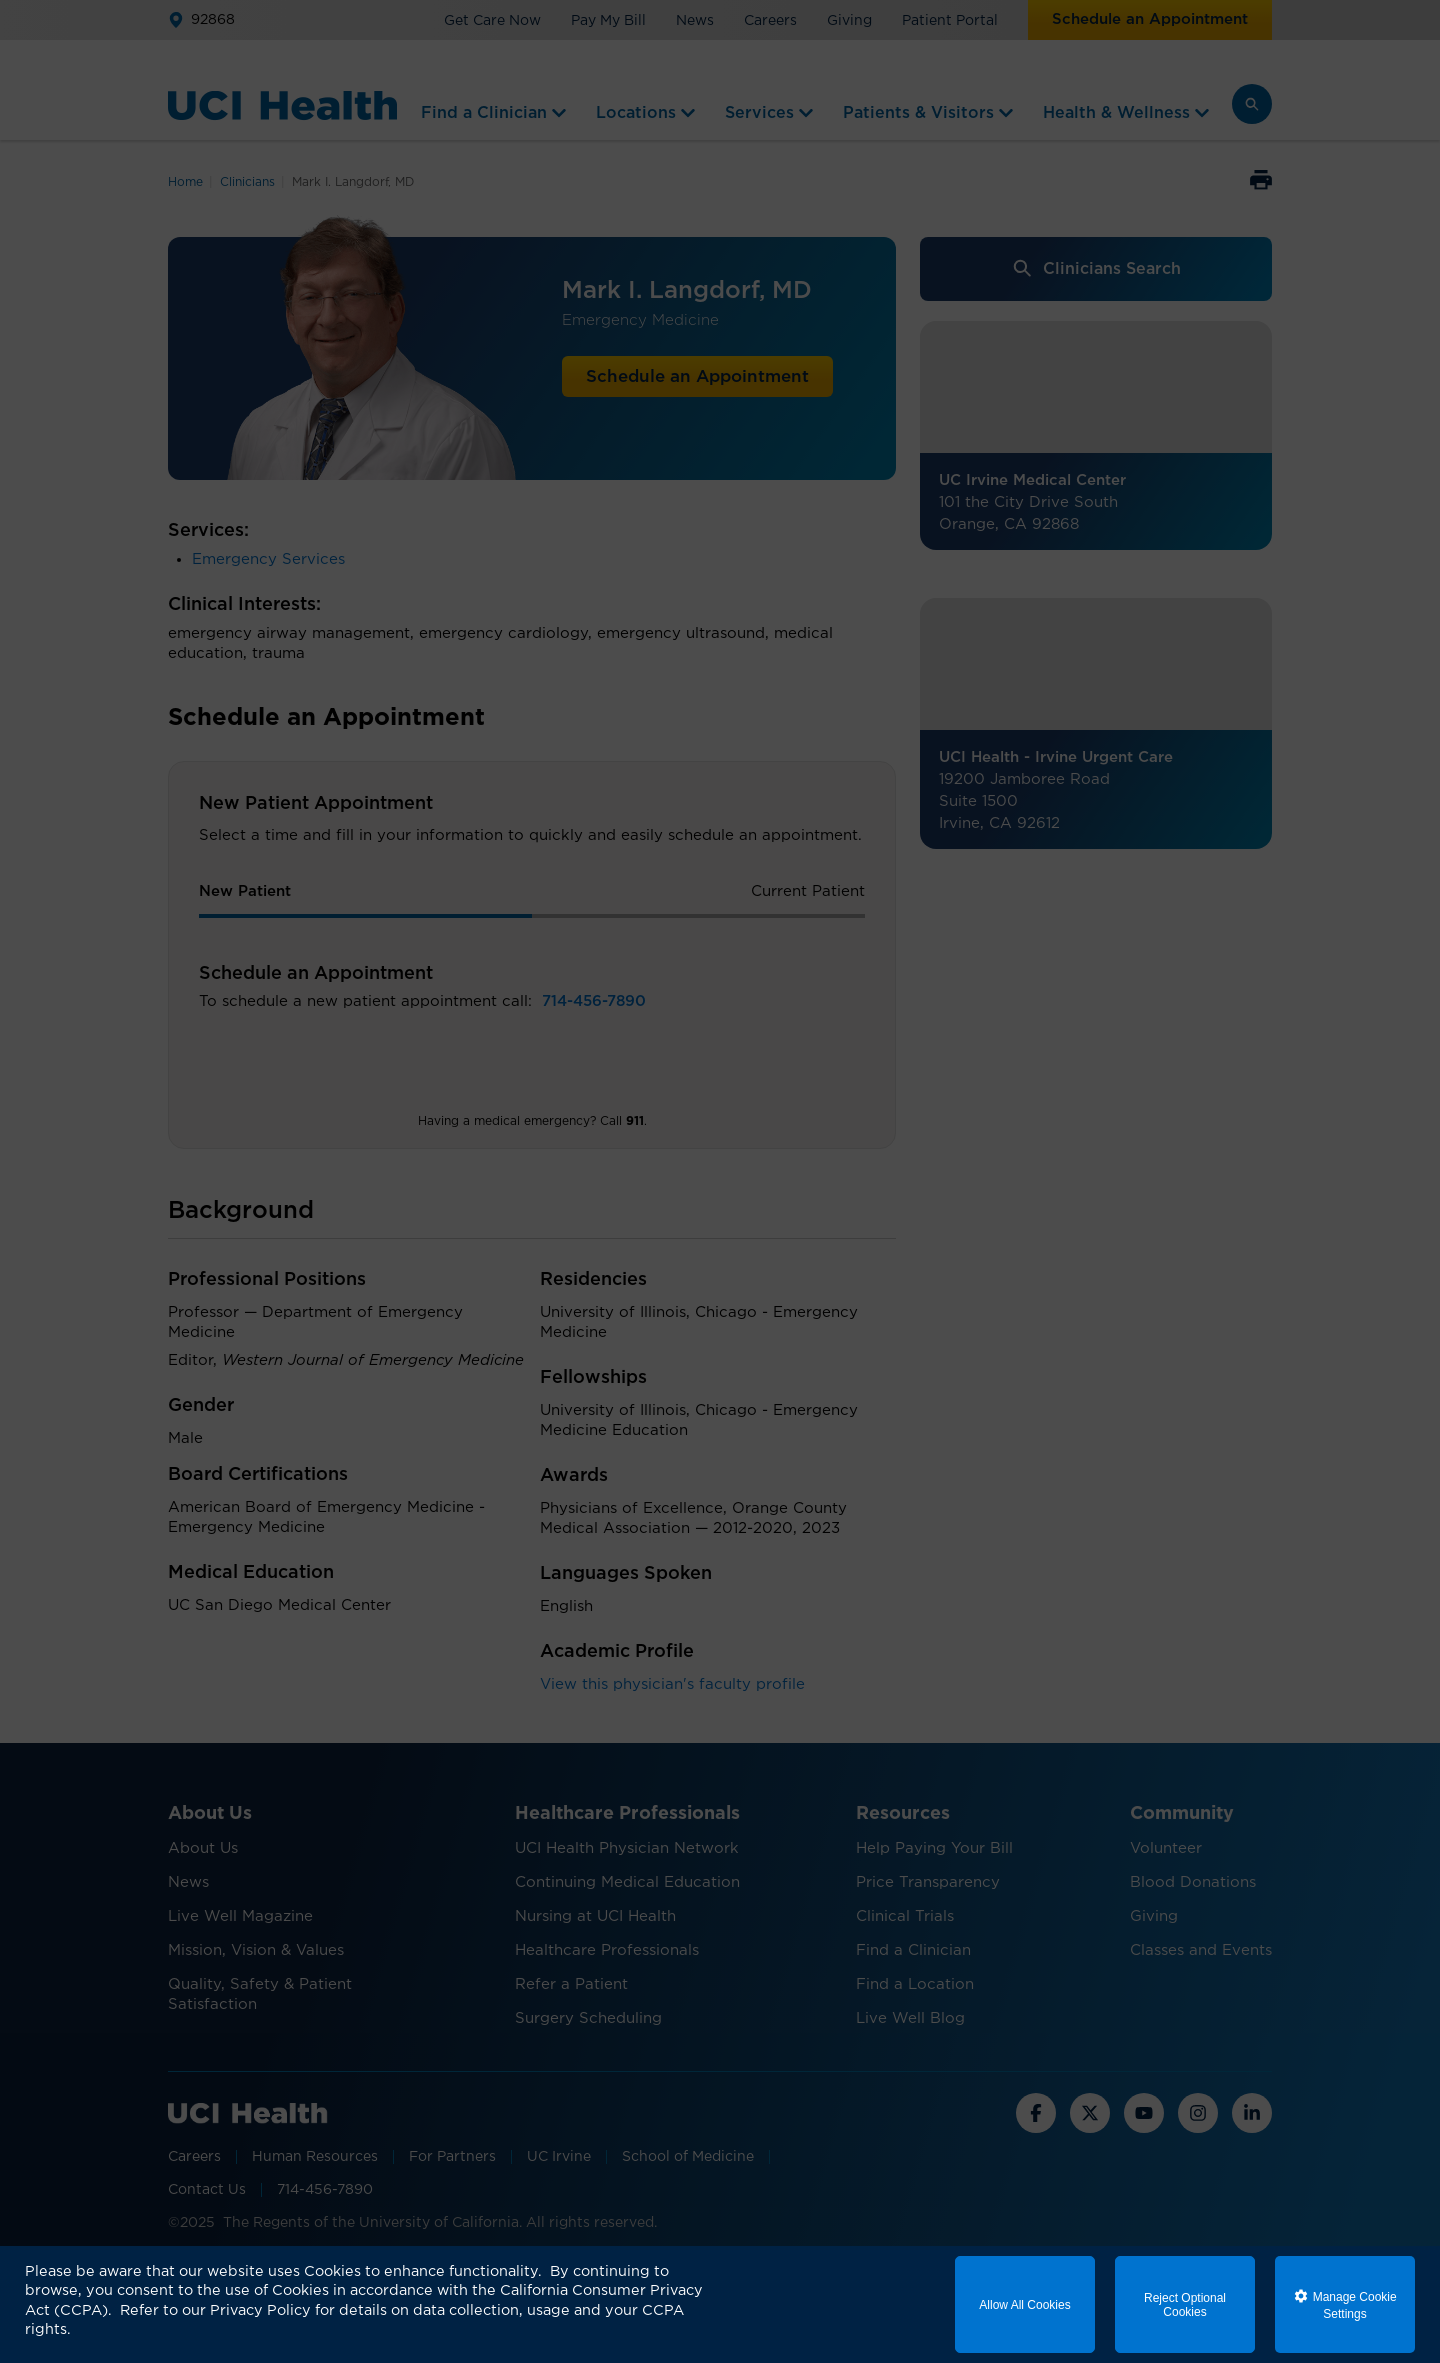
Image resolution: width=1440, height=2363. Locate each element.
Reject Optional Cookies (1185, 2305)
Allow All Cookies (1024, 2305)
